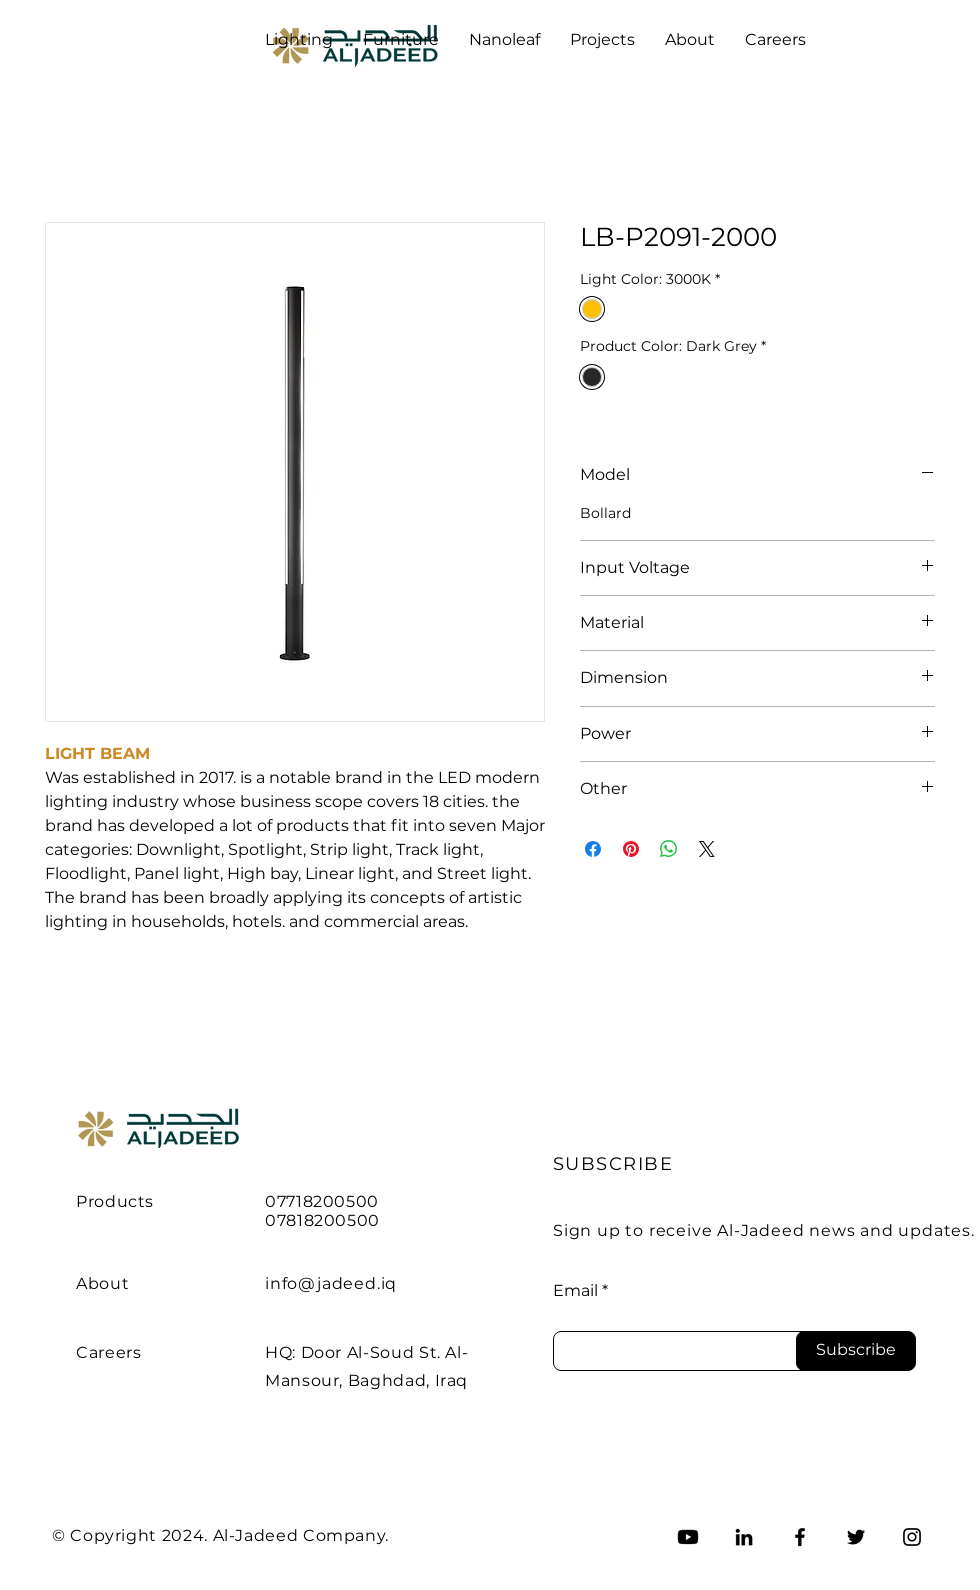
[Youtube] (688, 1537)
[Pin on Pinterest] (631, 849)
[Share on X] (707, 849)
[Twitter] (856, 1537)
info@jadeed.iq (331, 1283)
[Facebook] (800, 1537)
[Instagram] (912, 1537)
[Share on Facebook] (593, 849)
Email (575, 1291)
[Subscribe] (856, 1351)
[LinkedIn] (744, 1537)
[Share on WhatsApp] (669, 849)
